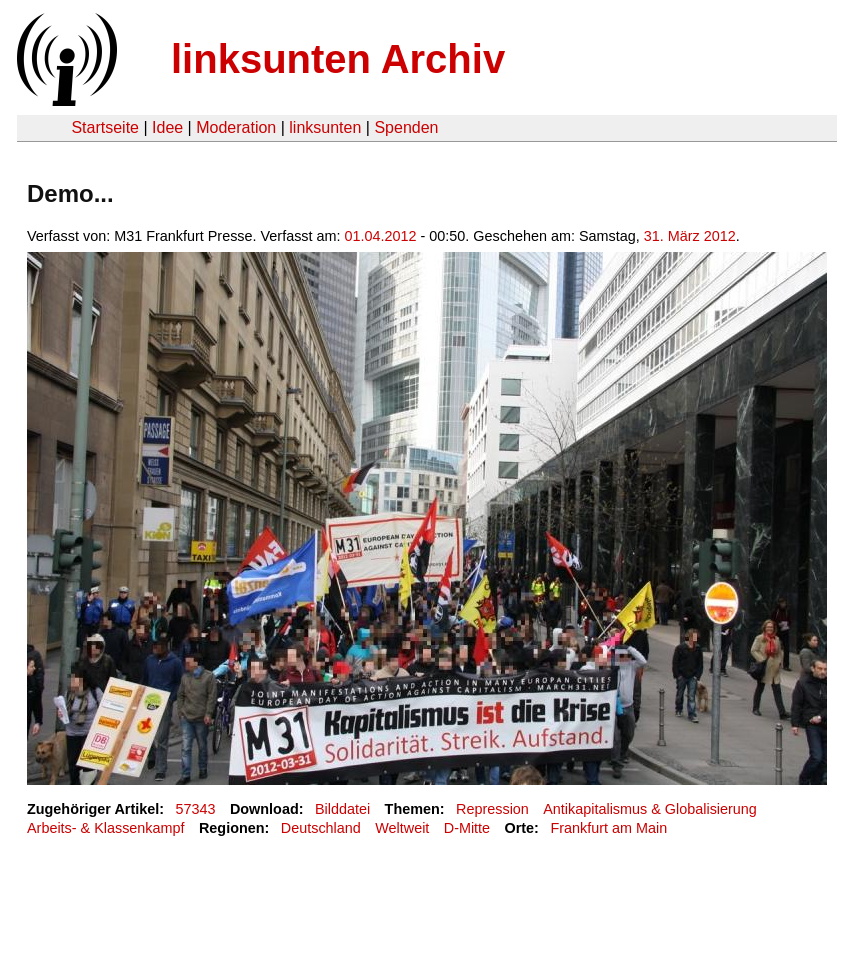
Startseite (105, 127)
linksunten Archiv (338, 59)
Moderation (236, 127)
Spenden (406, 127)
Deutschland (321, 828)
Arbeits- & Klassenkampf (106, 828)
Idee (167, 127)
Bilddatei (342, 809)
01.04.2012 (381, 236)
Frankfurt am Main (608, 828)
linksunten (325, 127)
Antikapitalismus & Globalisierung (650, 809)
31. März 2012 (690, 236)
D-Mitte (467, 828)
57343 (196, 809)
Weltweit (402, 828)
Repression (492, 809)
